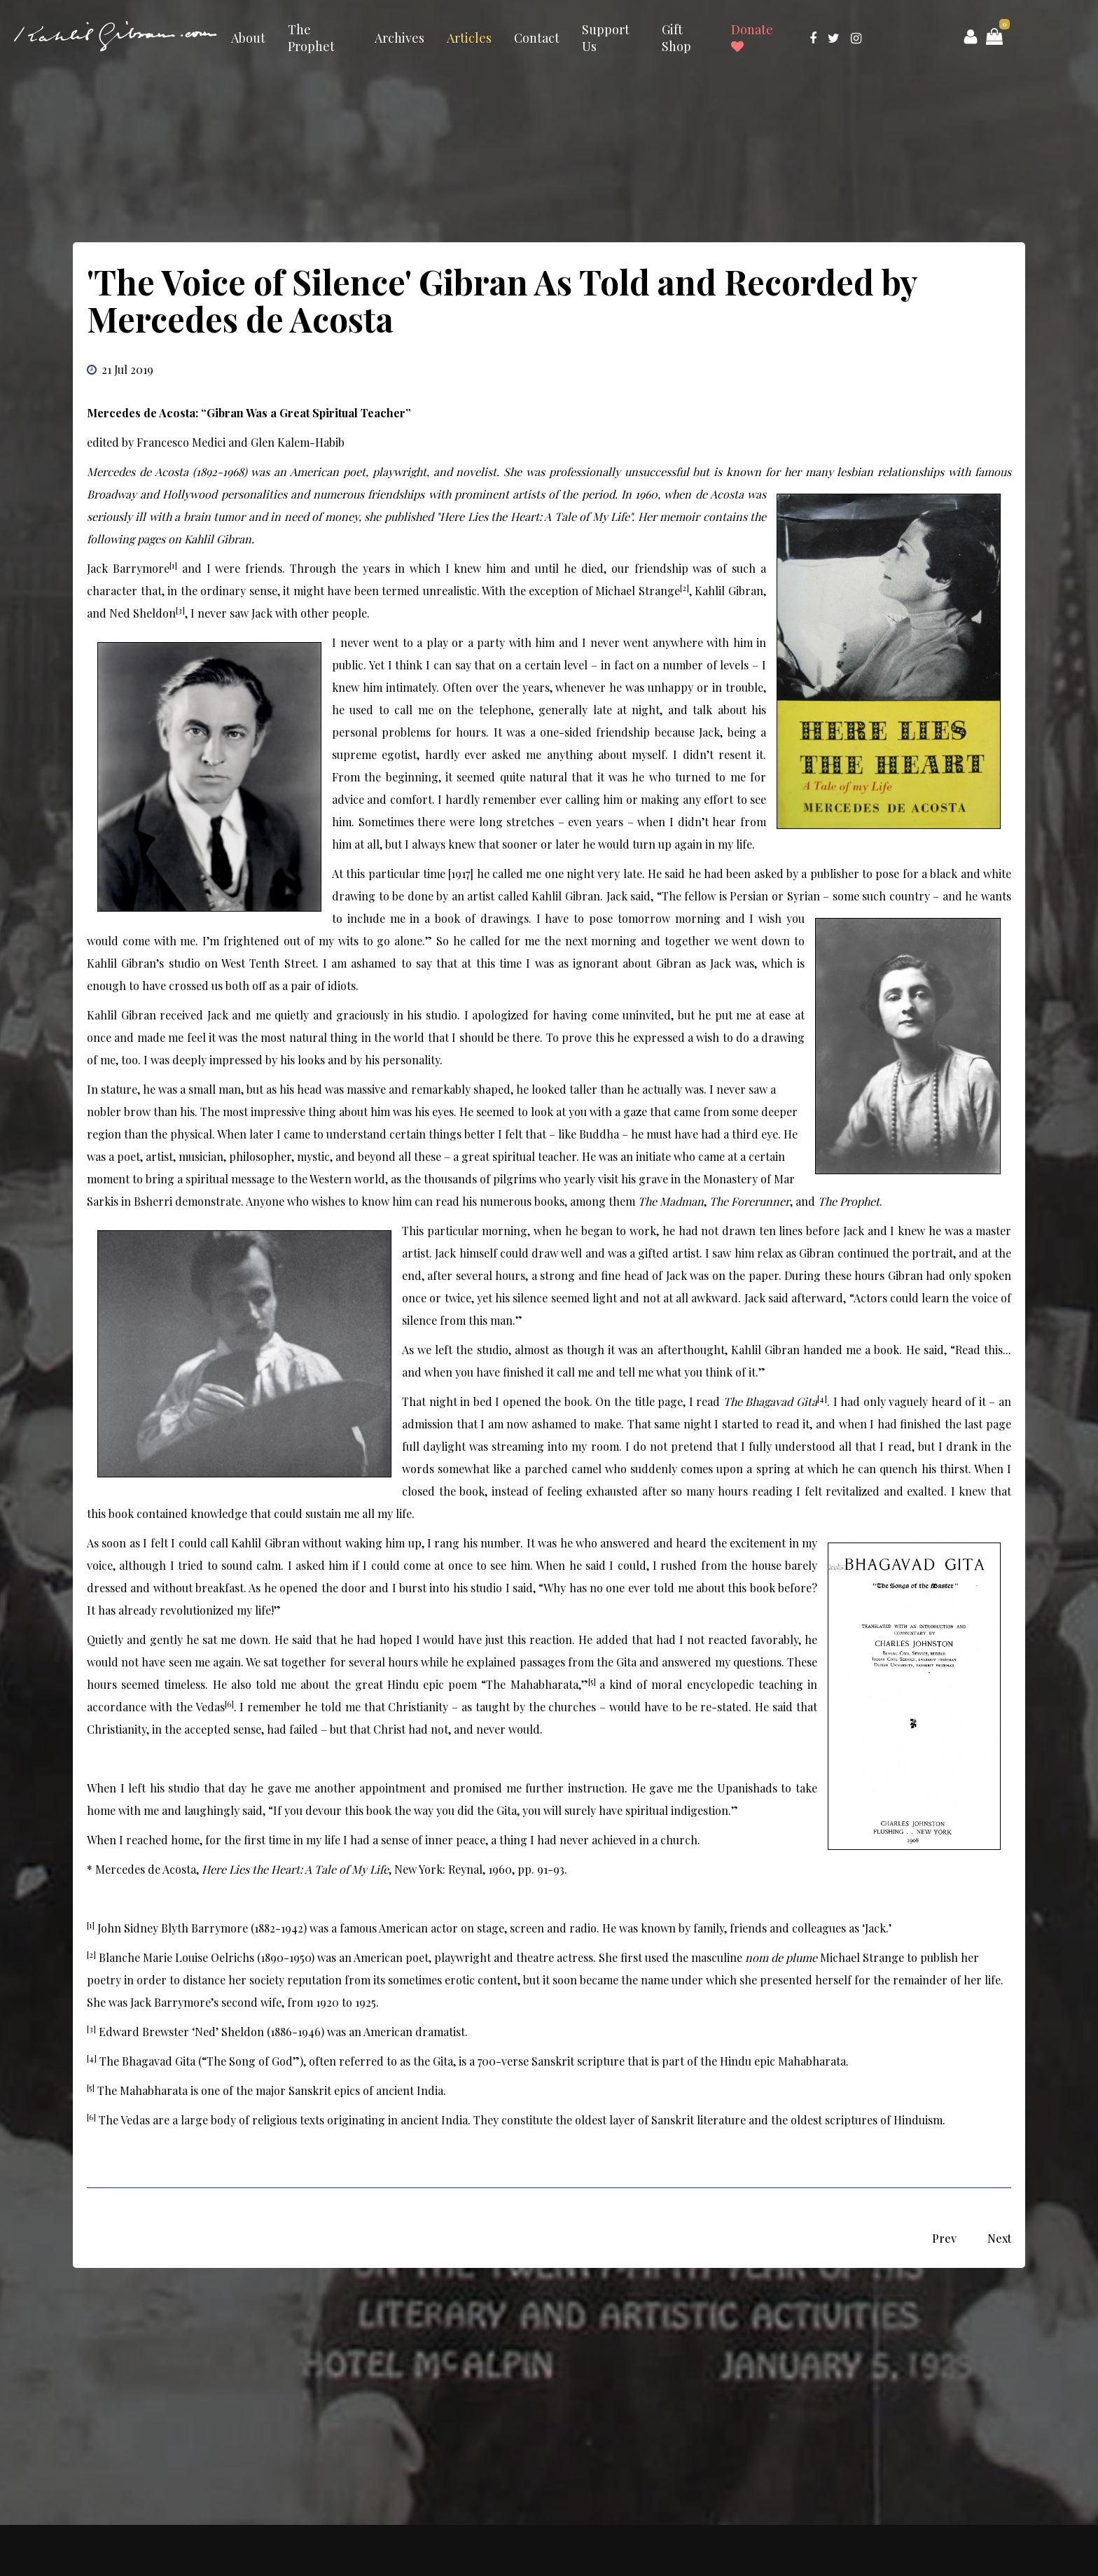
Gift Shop (676, 38)
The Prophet (311, 38)
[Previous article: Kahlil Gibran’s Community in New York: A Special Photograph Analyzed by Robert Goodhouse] (944, 2238)
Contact (537, 37)
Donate (752, 37)
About (248, 37)
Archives (399, 37)
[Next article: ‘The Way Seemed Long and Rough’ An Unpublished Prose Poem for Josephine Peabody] (999, 2238)
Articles (469, 37)
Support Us (606, 38)
